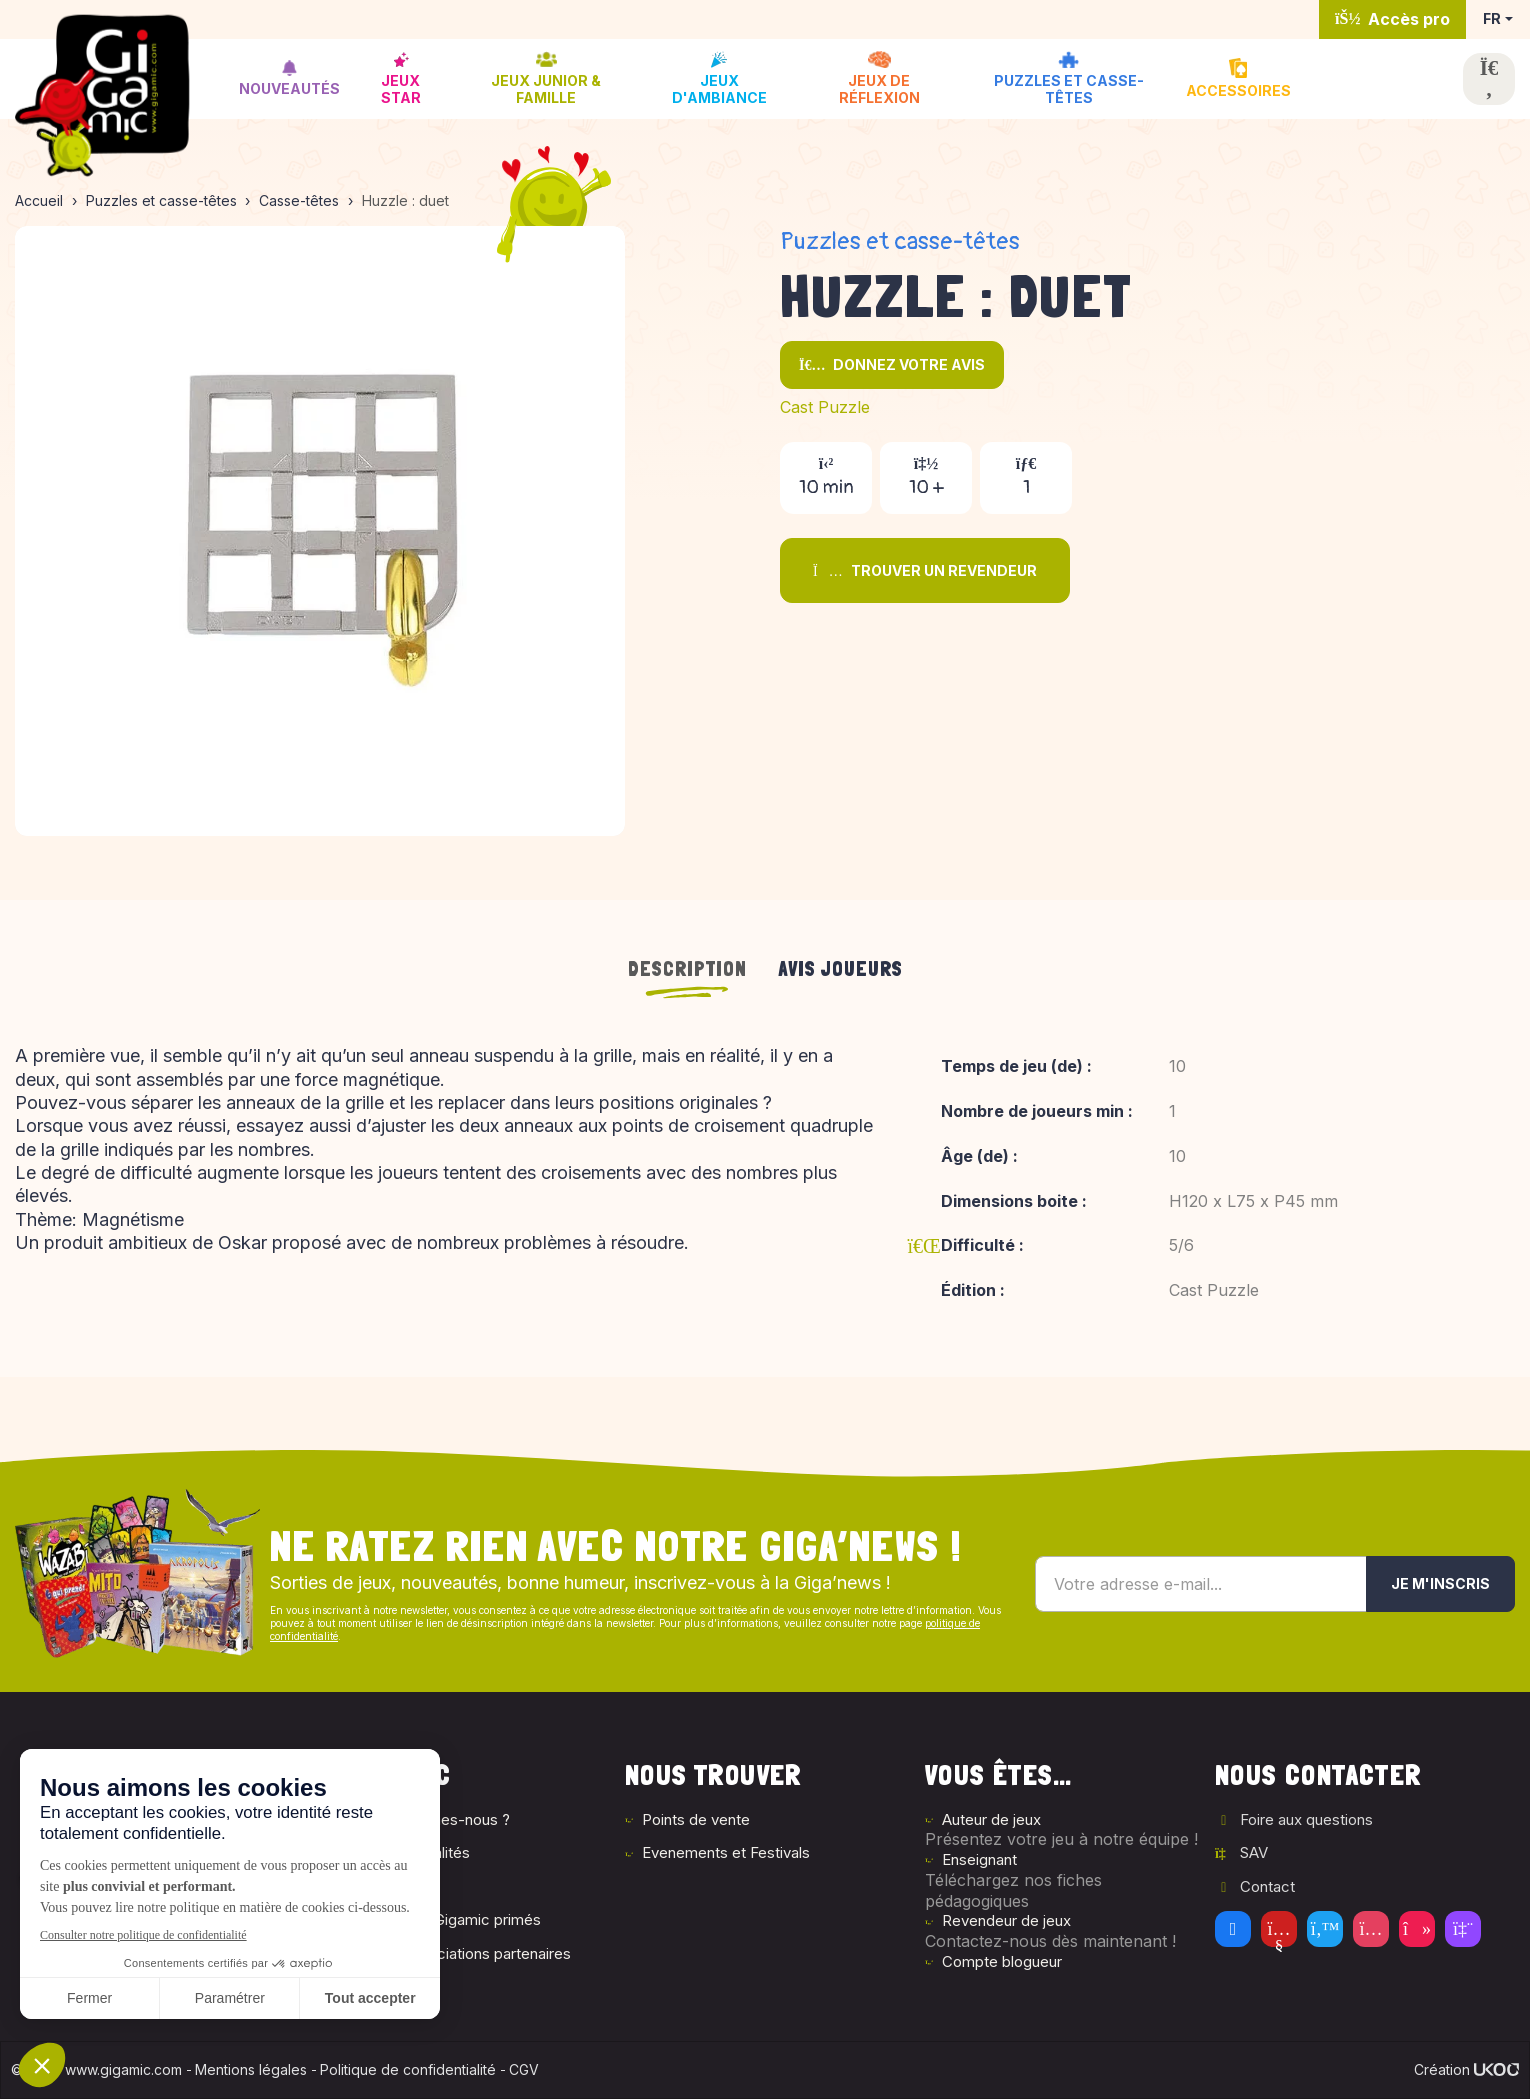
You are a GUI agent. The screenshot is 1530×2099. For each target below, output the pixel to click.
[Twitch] (1463, 1929)
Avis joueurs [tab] (841, 969)
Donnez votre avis (892, 364)
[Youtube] (1279, 1929)
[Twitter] (1325, 1929)
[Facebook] (1233, 1929)
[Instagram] (1371, 1929)
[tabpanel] (765, 1186)
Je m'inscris (1440, 1583)
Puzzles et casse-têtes (900, 241)
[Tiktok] (1417, 1929)
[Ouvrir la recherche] (1489, 79)
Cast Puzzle (825, 407)
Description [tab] (687, 969)
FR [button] (1492, 18)
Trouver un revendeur (925, 570)
